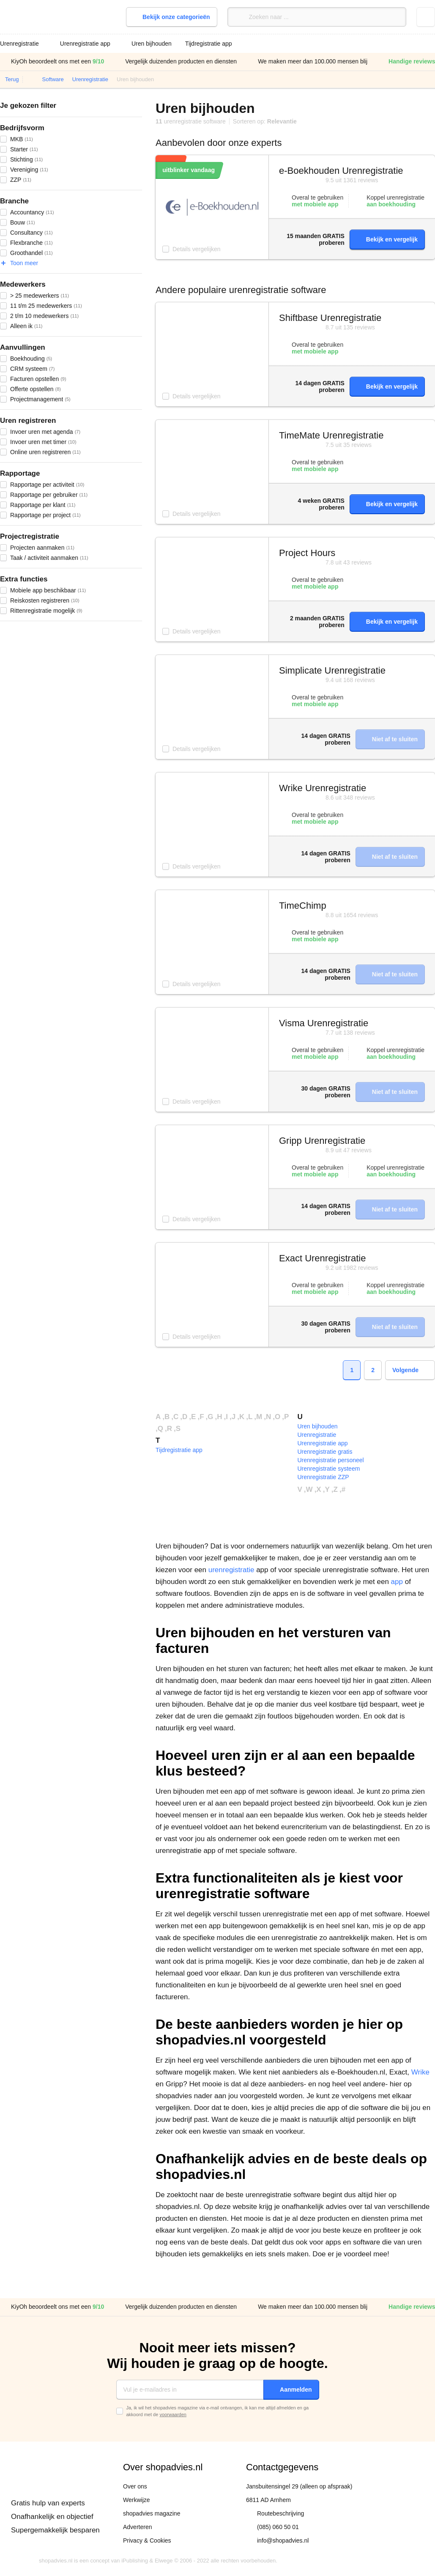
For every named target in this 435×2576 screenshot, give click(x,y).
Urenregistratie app (323, 1443)
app (397, 1582)
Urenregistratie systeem (329, 1468)
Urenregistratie (90, 79)
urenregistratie (231, 1570)
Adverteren (137, 2527)
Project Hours (307, 553)
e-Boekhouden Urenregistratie (341, 170)
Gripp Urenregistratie (322, 1140)
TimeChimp (302, 905)
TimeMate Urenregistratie (331, 435)
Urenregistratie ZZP (323, 1477)
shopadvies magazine (151, 2513)
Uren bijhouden (151, 43)
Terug (12, 79)
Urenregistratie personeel (331, 1460)
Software (53, 79)
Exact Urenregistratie (322, 1258)
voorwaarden (172, 2414)
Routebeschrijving (280, 2513)
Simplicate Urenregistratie (332, 670)
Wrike (420, 2072)
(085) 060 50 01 (278, 2527)
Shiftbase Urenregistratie (330, 317)
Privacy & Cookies (147, 2540)
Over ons (135, 2486)
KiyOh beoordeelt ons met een (52, 62)
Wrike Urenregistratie (322, 788)
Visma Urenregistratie (323, 1023)
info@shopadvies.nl (283, 2540)
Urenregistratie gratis (325, 1451)
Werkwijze (136, 2500)
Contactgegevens (282, 2467)
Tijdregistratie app (208, 43)
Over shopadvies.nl (162, 2467)
